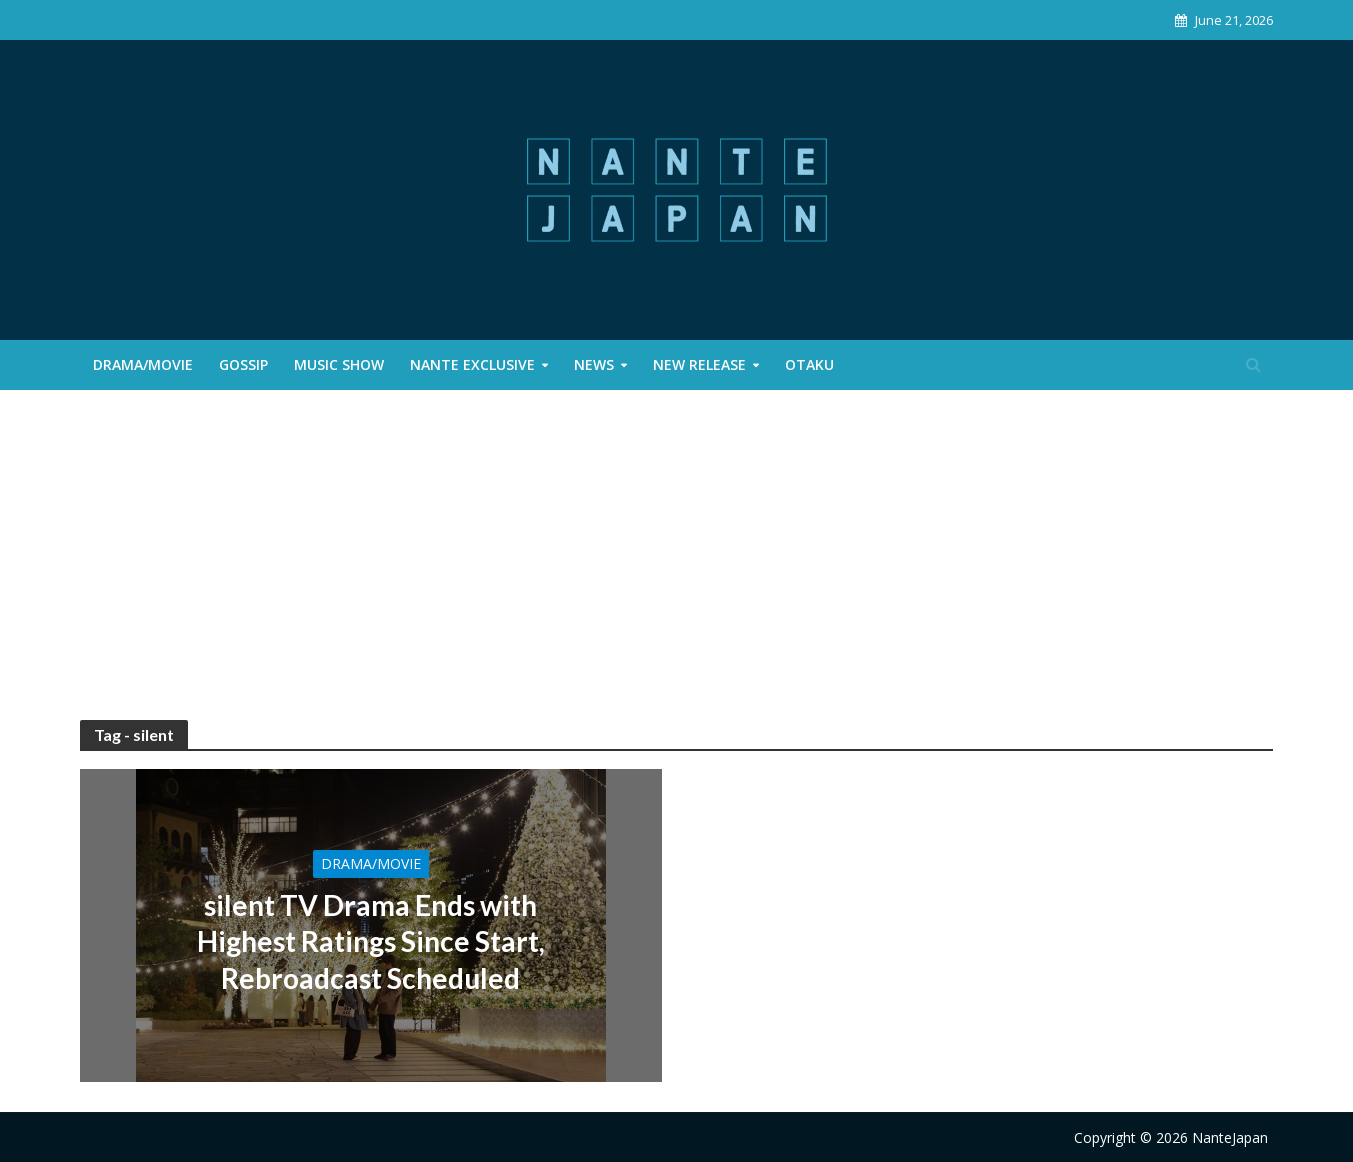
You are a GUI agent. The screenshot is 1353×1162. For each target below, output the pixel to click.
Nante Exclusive (472, 364)
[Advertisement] (677, 570)
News (594, 364)
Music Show (339, 364)
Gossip (243, 364)
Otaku (809, 364)
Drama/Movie (143, 364)
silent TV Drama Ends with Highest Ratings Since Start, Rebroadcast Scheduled (371, 941)
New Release (699, 364)
